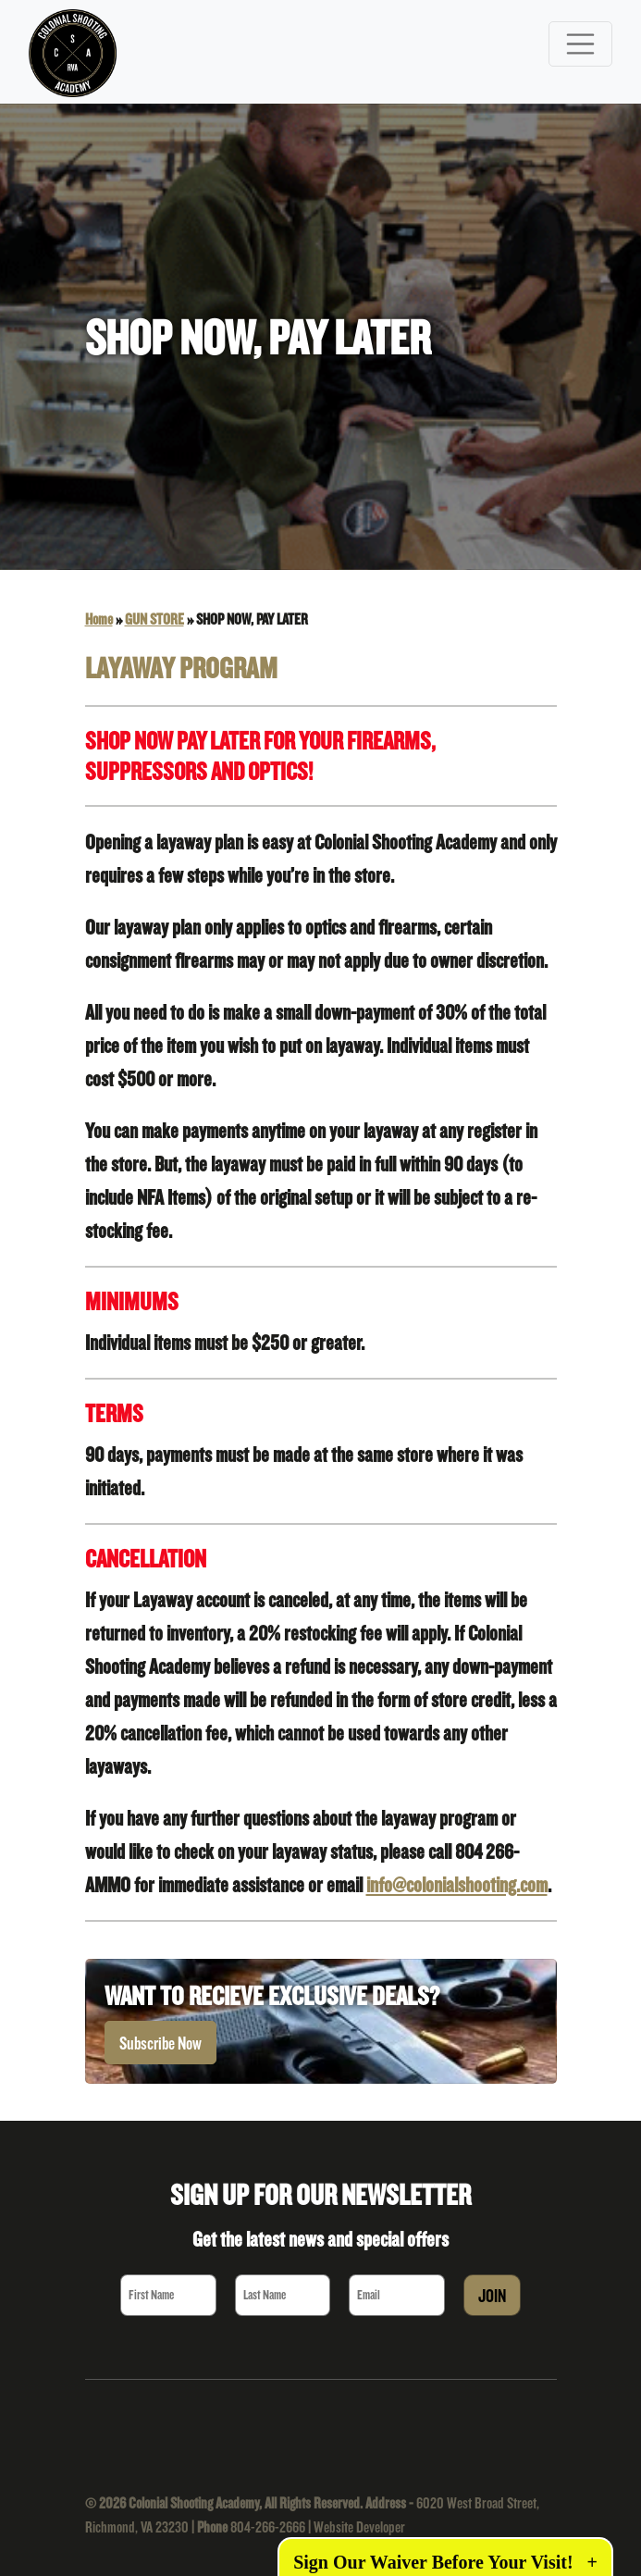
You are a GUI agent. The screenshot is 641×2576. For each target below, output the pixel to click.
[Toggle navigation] (581, 44)
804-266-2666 (267, 2526)
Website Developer (359, 2526)
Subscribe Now (160, 2043)
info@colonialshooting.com (457, 1884)
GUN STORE (154, 618)
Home (99, 618)
